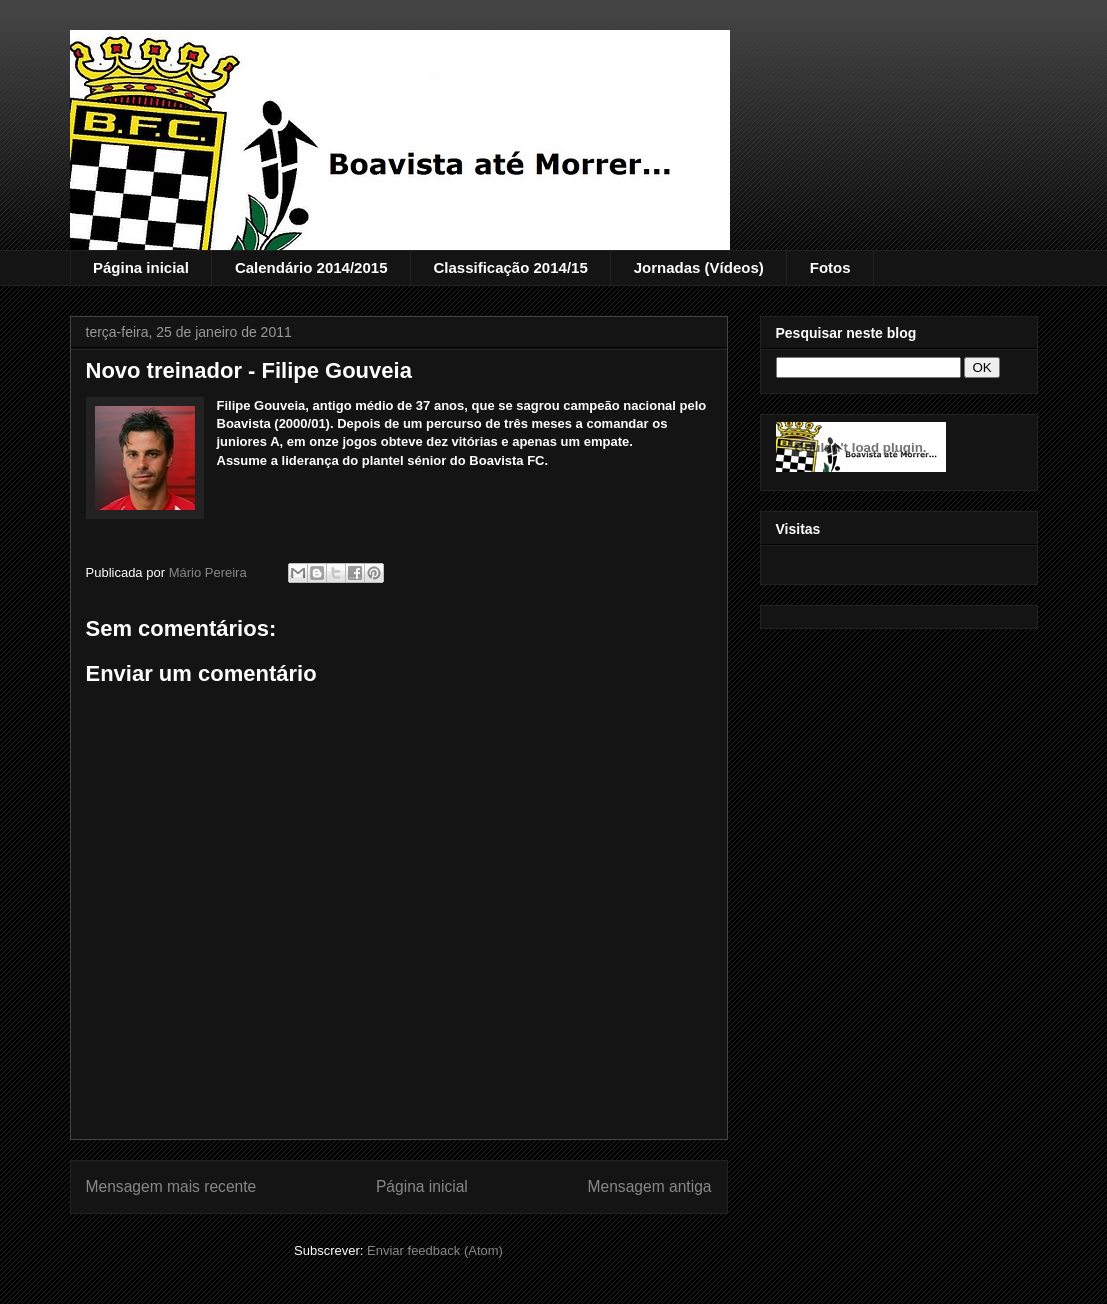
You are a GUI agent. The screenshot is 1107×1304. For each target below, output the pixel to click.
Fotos (830, 267)
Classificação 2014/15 (510, 267)
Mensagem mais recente (171, 1186)
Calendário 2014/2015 (311, 267)
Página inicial (141, 267)
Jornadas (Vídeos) (699, 267)
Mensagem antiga (650, 1186)
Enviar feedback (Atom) (435, 1250)
